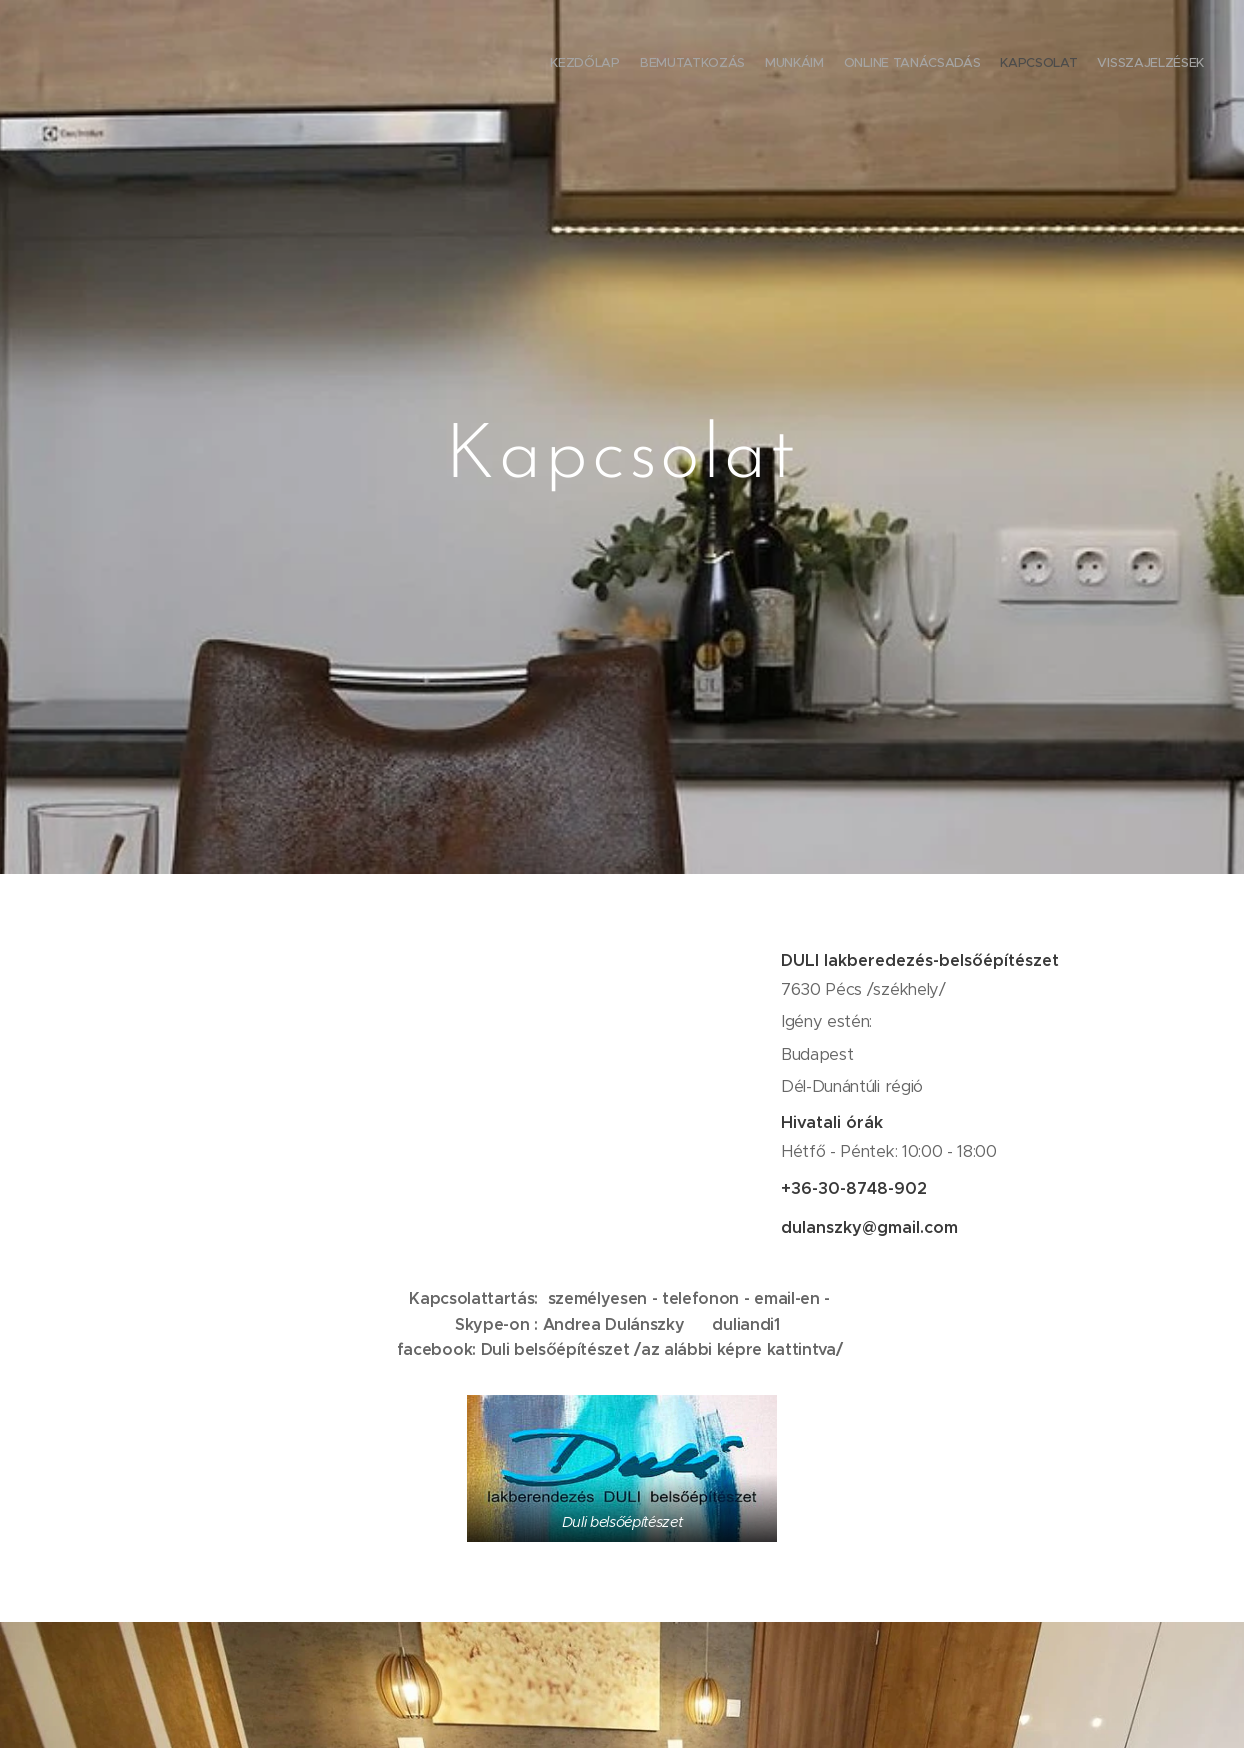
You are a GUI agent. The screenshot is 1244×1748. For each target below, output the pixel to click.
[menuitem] (1106, 65)
